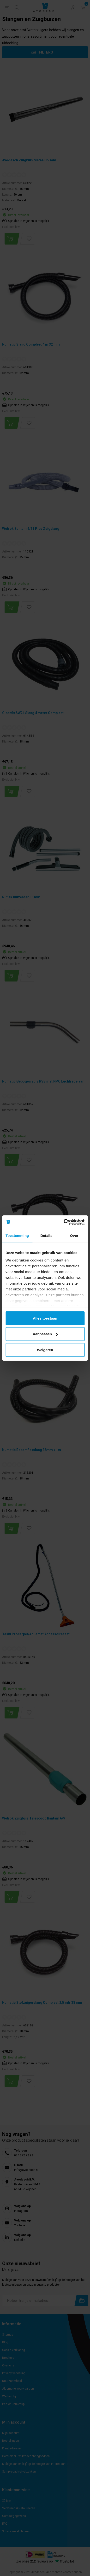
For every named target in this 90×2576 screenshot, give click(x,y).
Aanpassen (45, 1334)
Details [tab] (46, 1235)
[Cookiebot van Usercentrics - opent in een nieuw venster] (64, 1222)
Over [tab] (74, 1235)
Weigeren (45, 1350)
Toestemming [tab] (17, 1235)
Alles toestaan (45, 1318)
